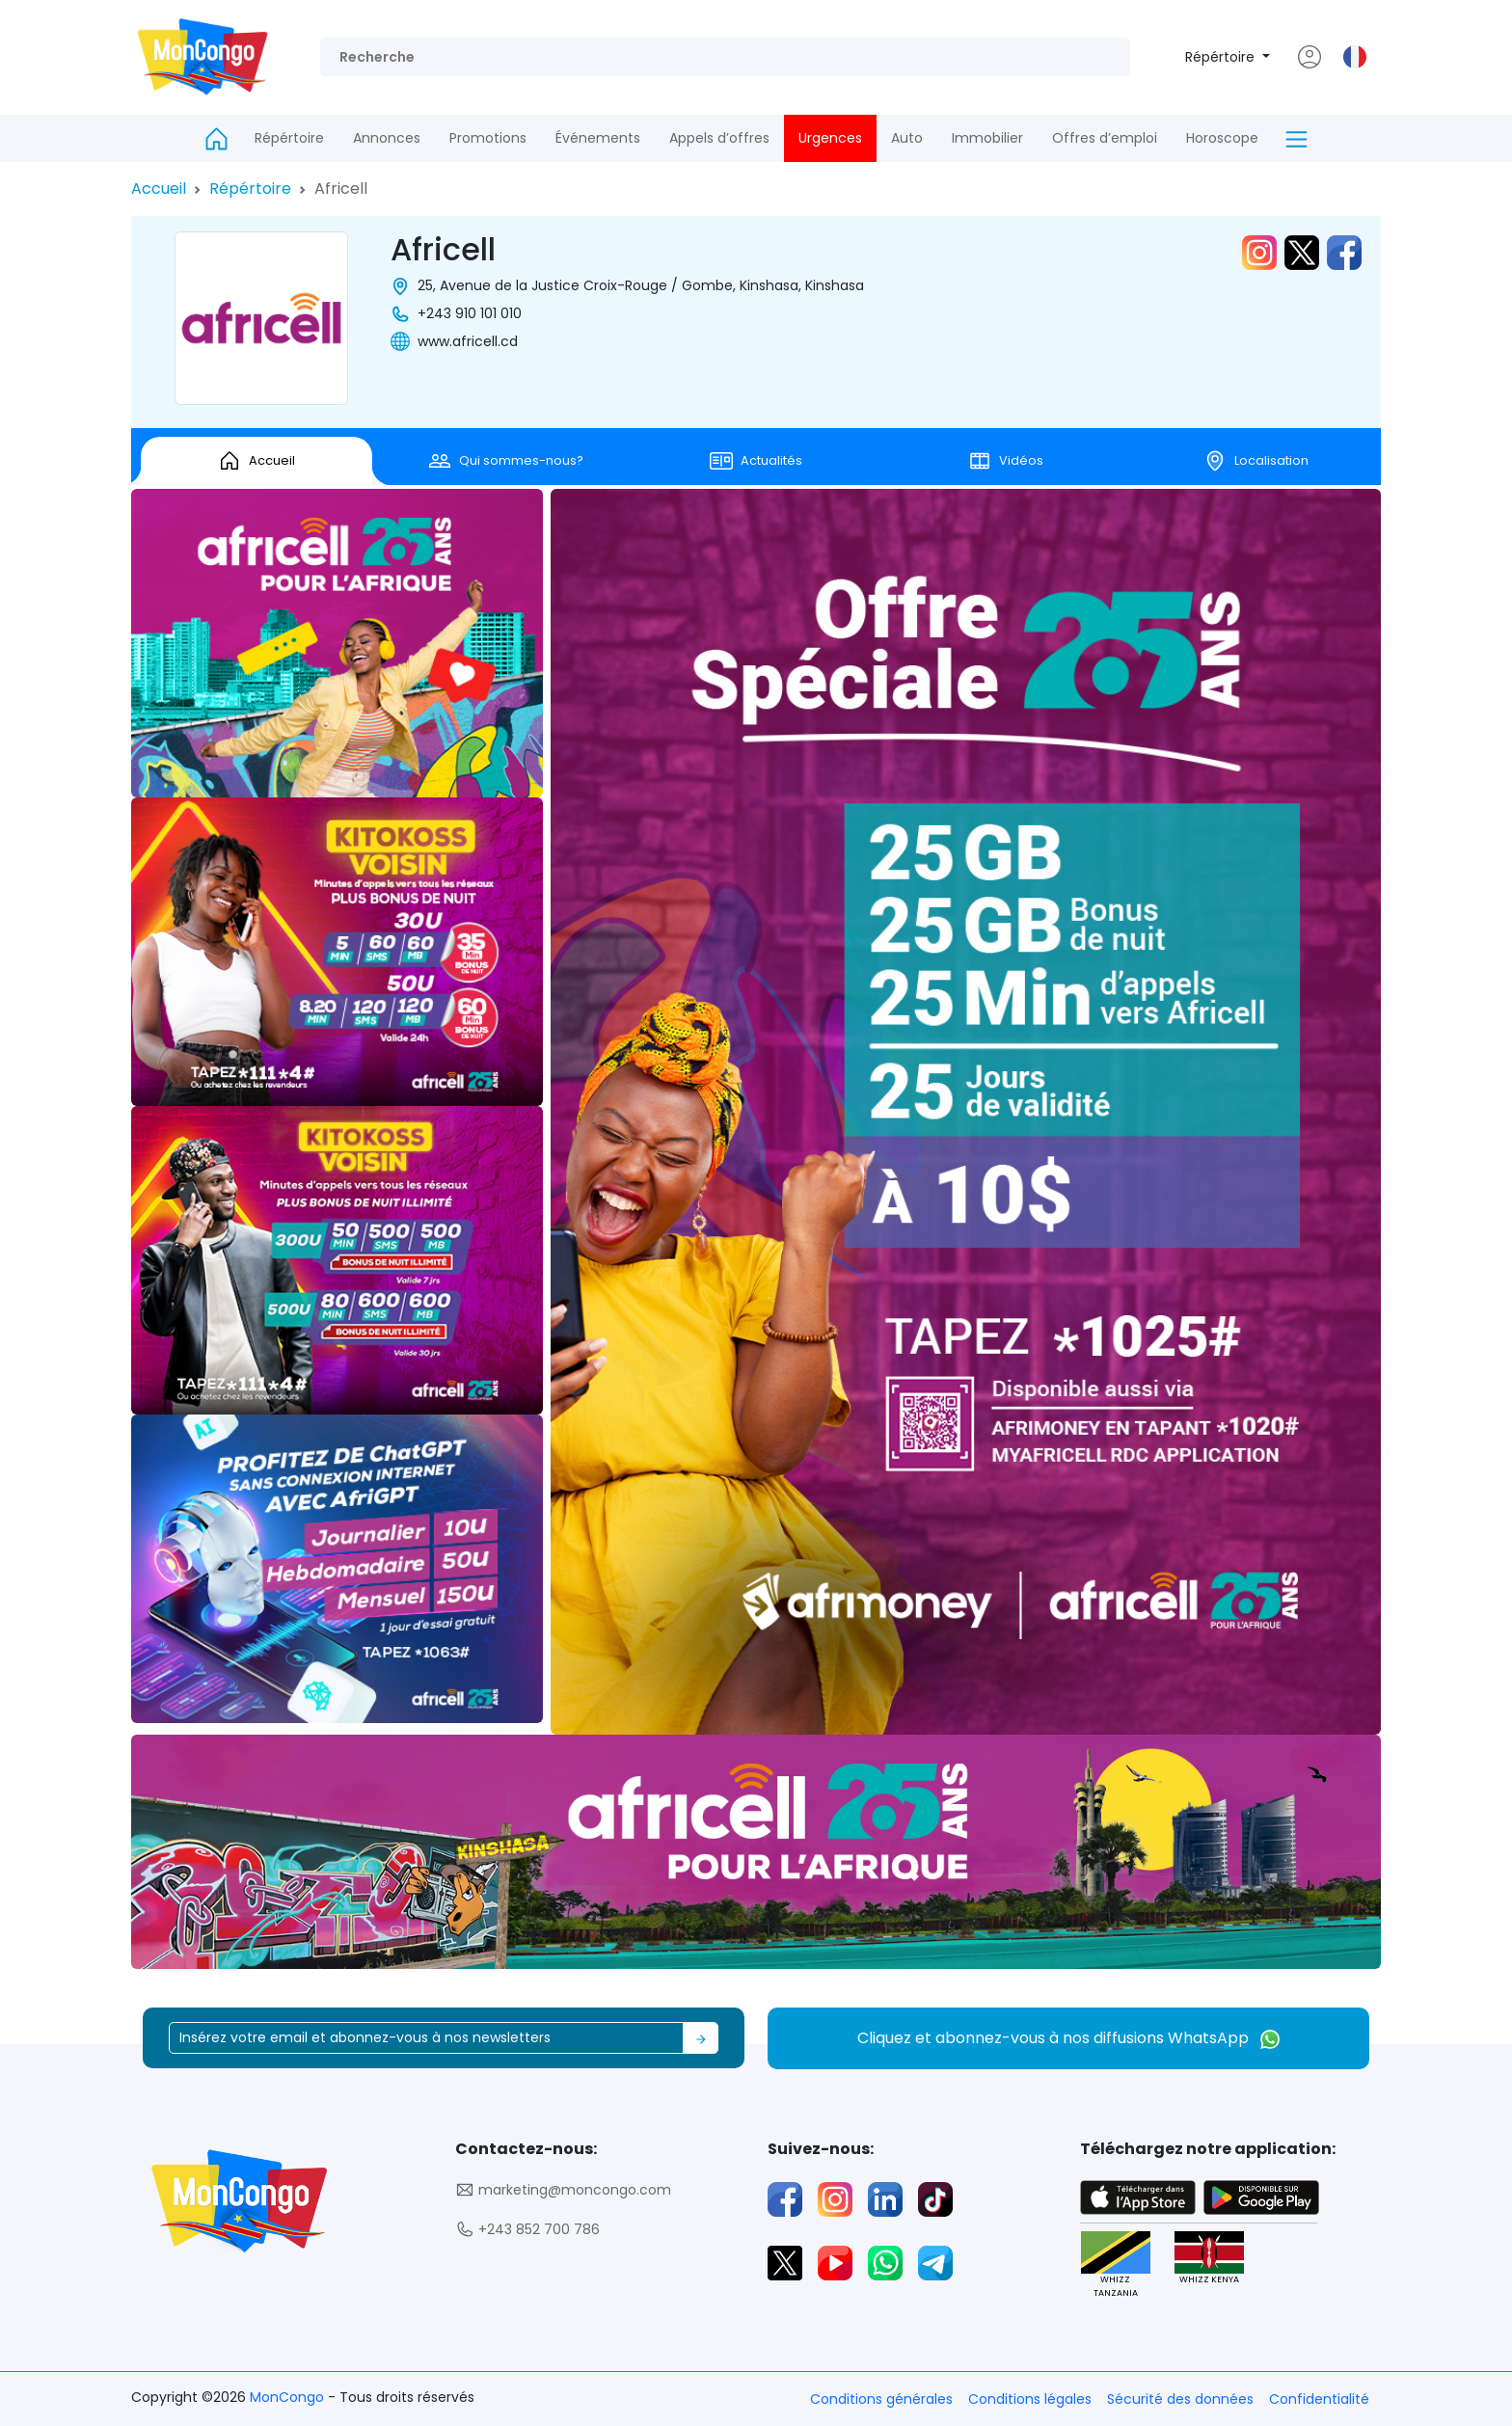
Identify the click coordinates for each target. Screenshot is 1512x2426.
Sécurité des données (1180, 2399)
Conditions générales (881, 2399)
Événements (597, 138)
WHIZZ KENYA (1209, 2258)
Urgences (830, 138)
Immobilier (987, 138)
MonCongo (289, 2397)
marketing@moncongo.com (563, 2190)
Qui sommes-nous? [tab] (505, 460)
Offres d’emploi (1104, 138)
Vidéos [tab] (1005, 460)
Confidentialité (1319, 2399)
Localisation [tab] (1256, 460)
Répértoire (1221, 57)
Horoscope (1222, 138)
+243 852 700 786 (527, 2230)
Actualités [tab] (756, 460)
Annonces (386, 138)
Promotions (487, 138)
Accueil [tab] (256, 460)
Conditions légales (1030, 2399)
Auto (907, 138)
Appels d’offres (719, 138)
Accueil (158, 188)
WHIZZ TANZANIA (1115, 2265)
